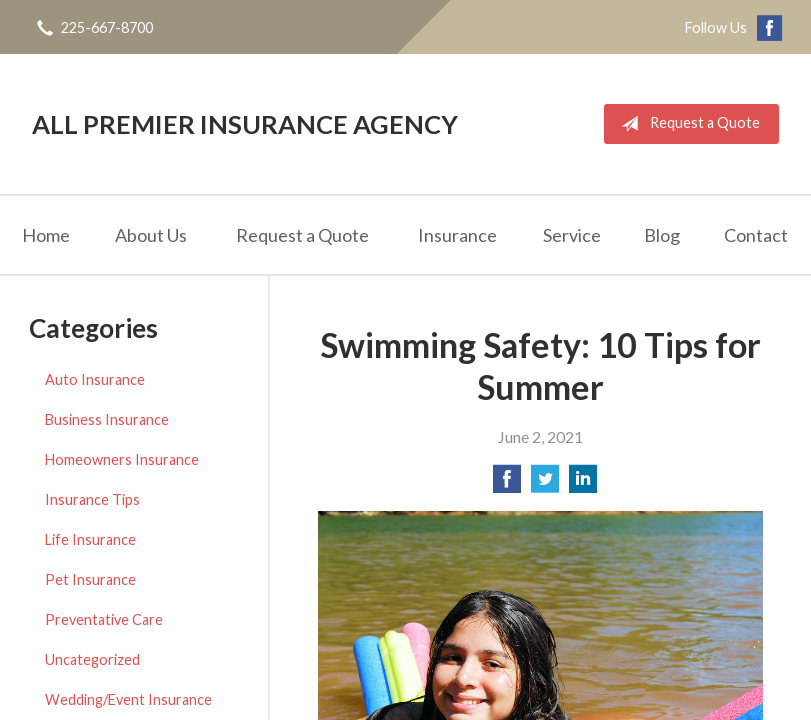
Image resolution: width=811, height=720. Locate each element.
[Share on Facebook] (507, 484)
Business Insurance (107, 419)
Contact (756, 235)
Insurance (457, 235)
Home (46, 235)
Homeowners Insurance (122, 459)
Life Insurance (90, 539)
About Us (151, 235)
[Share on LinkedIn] (583, 484)
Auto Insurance (95, 379)
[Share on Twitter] (545, 484)
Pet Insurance (90, 579)
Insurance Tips (92, 499)
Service (572, 235)
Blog (662, 235)
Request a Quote (686, 124)
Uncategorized (92, 659)
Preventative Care (104, 619)
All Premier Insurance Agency (245, 124)
